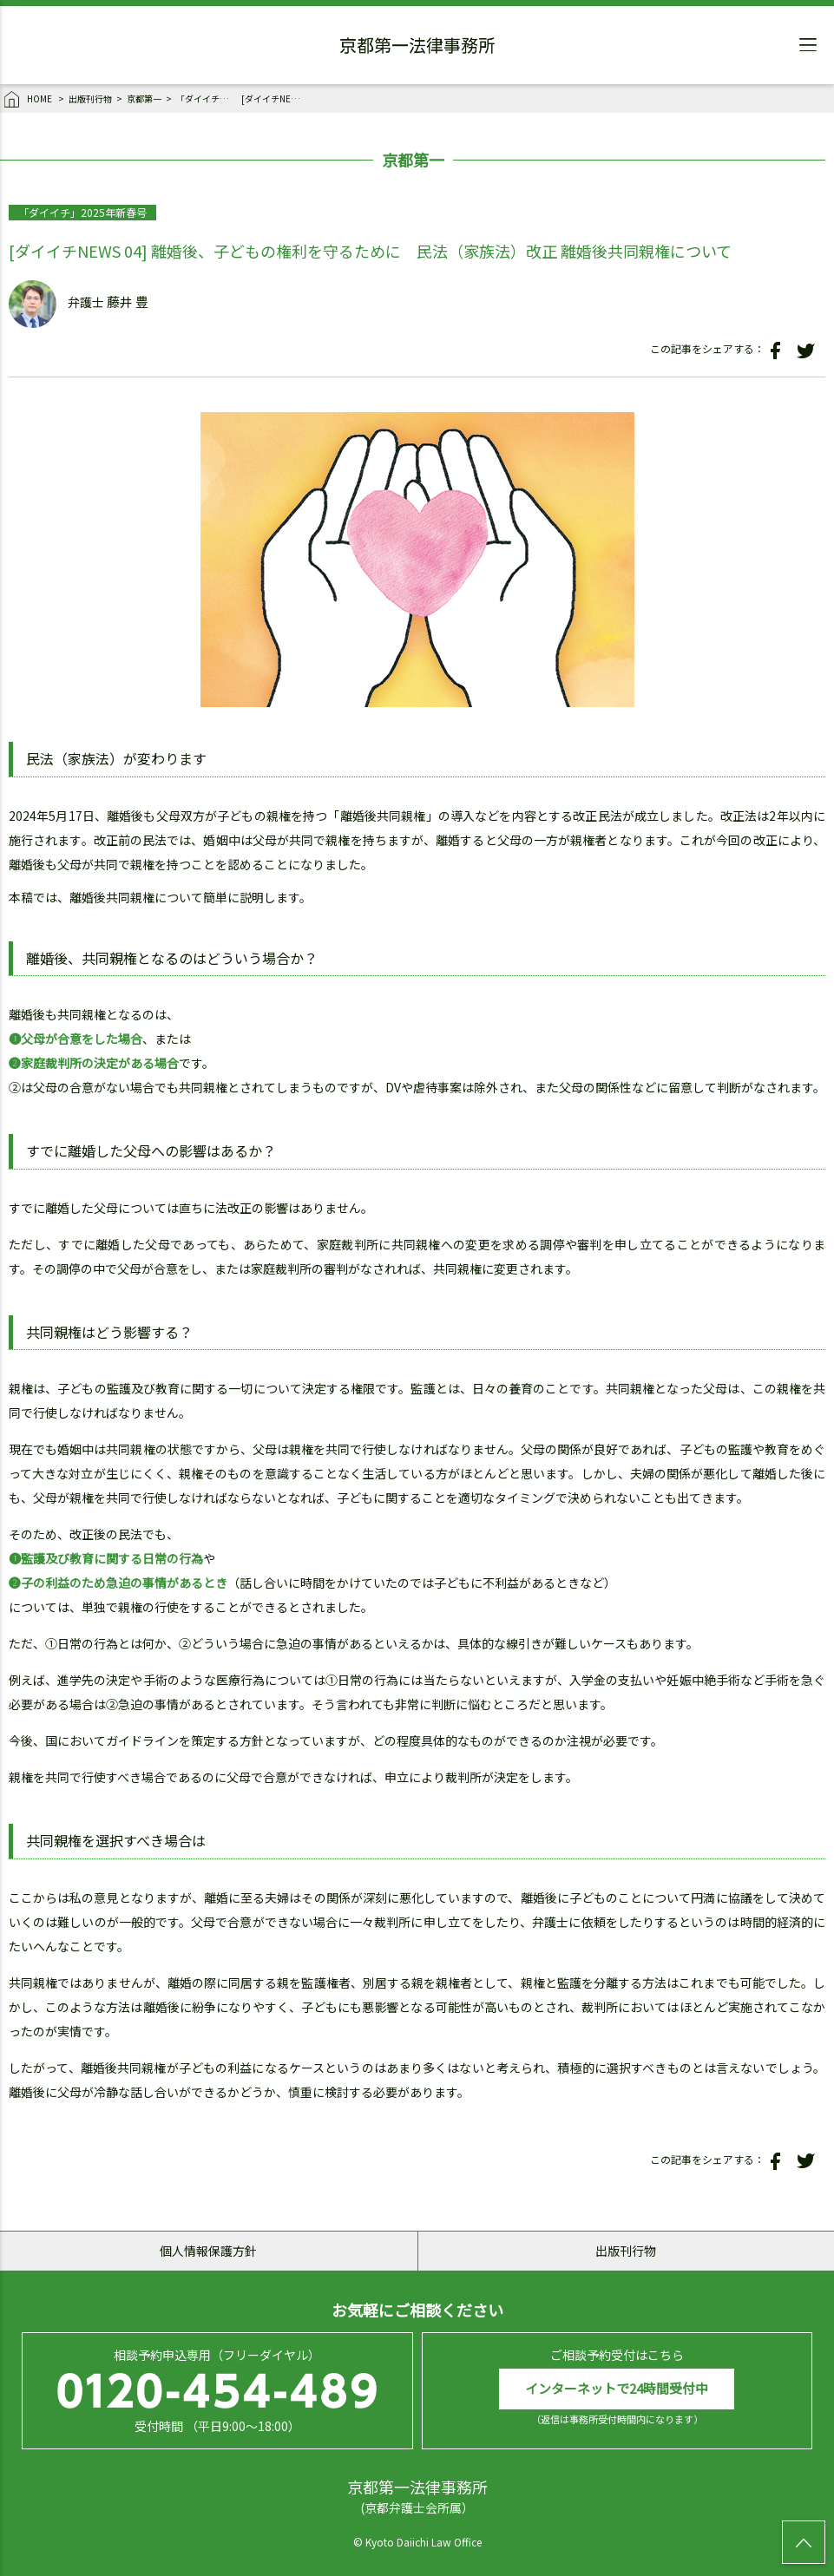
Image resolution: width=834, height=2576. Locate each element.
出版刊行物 (90, 98)
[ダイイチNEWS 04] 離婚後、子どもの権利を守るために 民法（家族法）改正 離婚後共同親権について (271, 98)
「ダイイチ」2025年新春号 (206, 98)
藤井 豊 (127, 302)
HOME (29, 99)
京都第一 (144, 98)
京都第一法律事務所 (417, 47)
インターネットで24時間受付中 (616, 2388)
